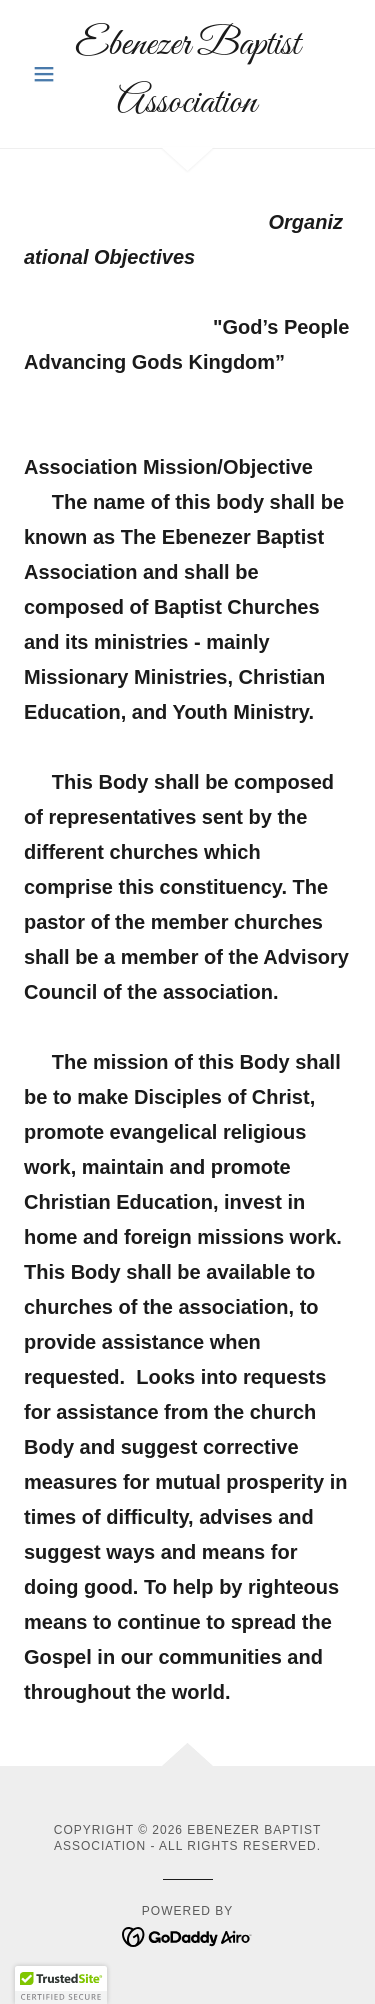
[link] (187, 74)
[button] (48, 74)
